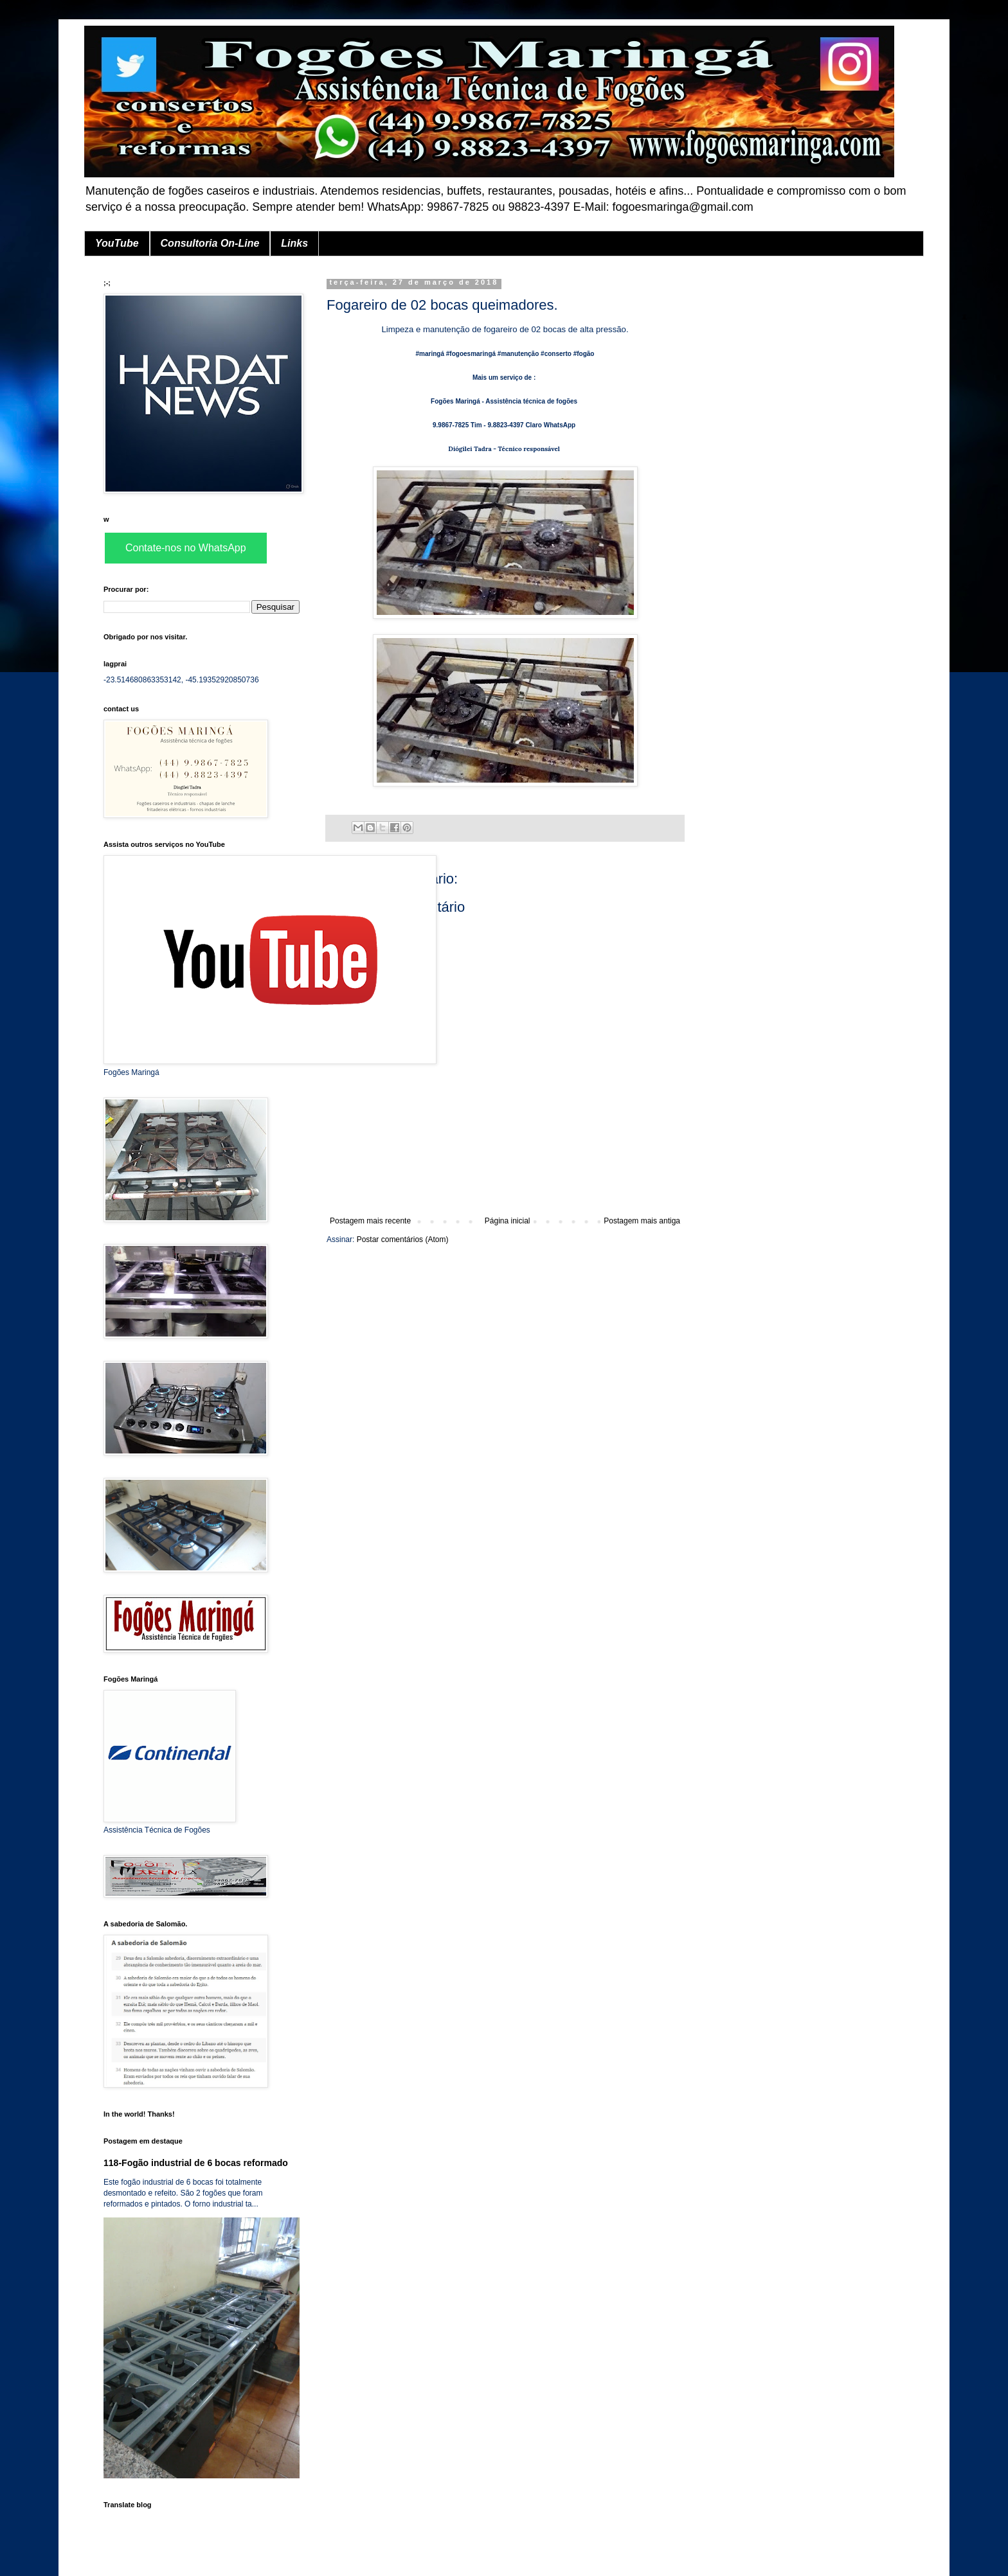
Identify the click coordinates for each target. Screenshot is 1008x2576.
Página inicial (507, 1220)
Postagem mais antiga (642, 1220)
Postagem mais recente (370, 1220)
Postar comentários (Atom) (403, 1239)
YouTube (117, 243)
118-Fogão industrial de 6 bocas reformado (196, 2163)
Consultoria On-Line (210, 243)
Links (294, 243)
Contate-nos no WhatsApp (185, 547)
